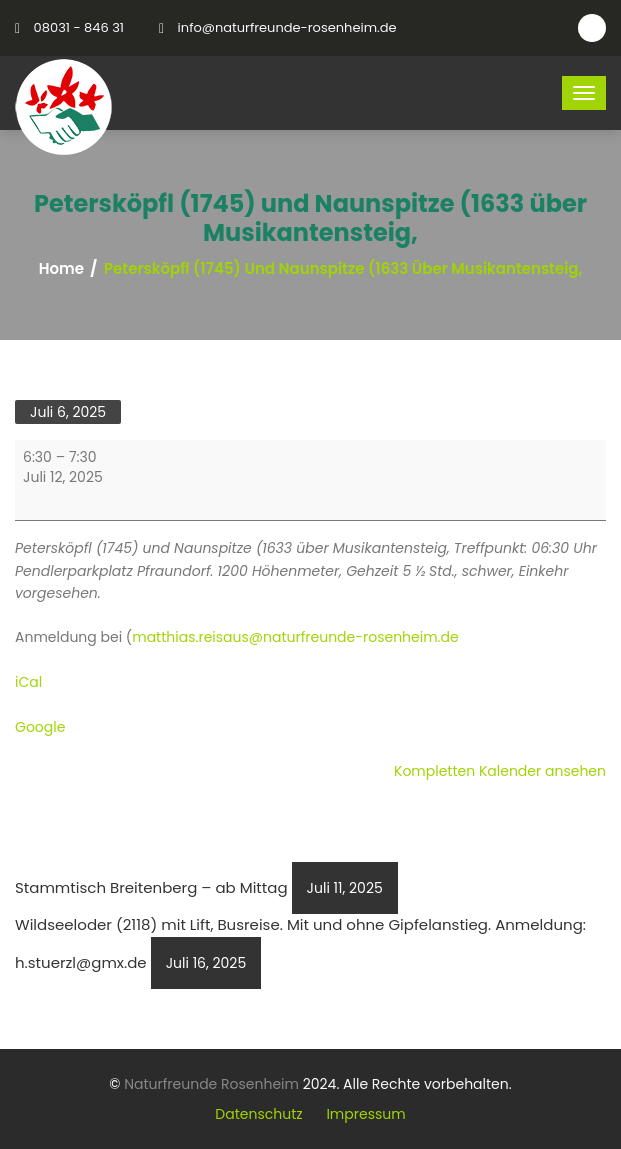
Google (40, 727)
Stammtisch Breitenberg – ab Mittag (206, 887)
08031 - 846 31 (79, 27)
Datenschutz (258, 1114)
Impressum (365, 1114)
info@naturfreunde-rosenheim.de (287, 27)
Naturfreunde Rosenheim (211, 1084)
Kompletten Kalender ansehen (500, 771)
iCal (28, 682)
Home (61, 269)
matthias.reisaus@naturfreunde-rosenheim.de (295, 637)
